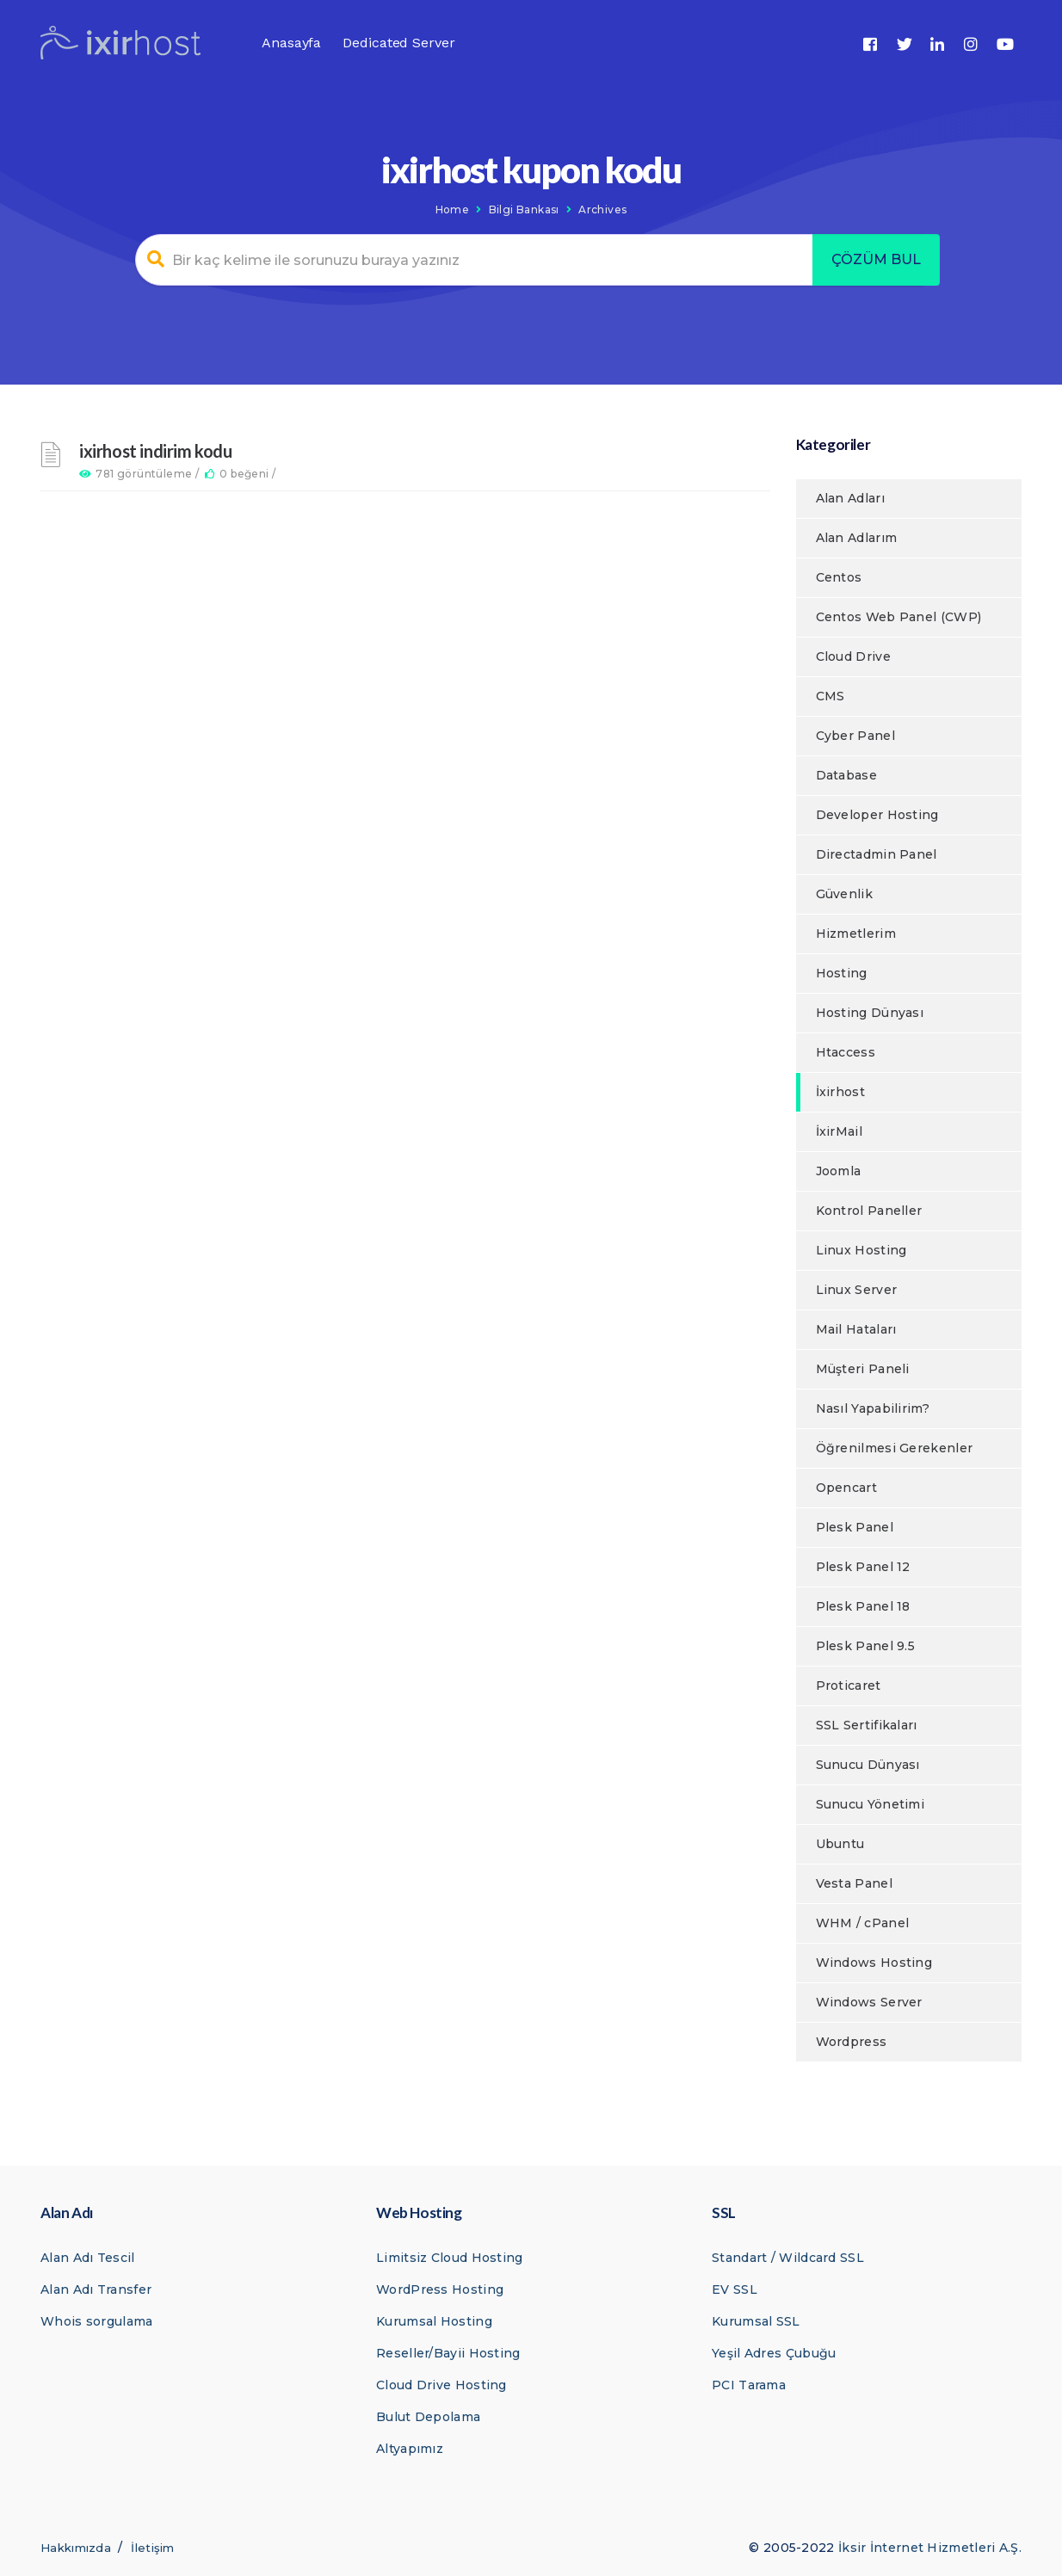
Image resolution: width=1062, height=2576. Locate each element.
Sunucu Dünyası (868, 1764)
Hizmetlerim (856, 933)
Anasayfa (291, 42)
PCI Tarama (749, 2385)
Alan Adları (850, 498)
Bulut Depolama (428, 2417)
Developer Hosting (877, 815)
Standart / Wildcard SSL (788, 2257)
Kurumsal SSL (756, 2321)
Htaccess (845, 1052)
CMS (830, 696)
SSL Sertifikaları (866, 1725)
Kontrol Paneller (869, 1210)
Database (846, 775)
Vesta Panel (854, 1883)
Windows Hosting (874, 1962)
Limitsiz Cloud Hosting (449, 2257)
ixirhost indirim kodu (155, 451)
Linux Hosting (861, 1250)
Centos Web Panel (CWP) (899, 617)
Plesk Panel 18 (863, 1606)
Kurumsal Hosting (434, 2321)
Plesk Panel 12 (863, 1567)
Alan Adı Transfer (95, 2289)
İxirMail (839, 1131)
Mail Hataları (856, 1329)
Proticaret (848, 1685)
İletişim (152, 2547)
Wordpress (851, 2041)
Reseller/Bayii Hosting (448, 2353)
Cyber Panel (855, 735)
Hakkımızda (75, 2547)
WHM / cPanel (863, 1923)
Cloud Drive (853, 656)
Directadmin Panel (876, 854)
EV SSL (734, 2289)
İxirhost (840, 1092)
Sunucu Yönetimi (870, 1804)
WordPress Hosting (439, 2289)
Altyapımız (409, 2448)
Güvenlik (844, 894)
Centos (839, 577)
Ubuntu (840, 1844)
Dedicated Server (398, 42)
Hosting (842, 973)
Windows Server (869, 2002)
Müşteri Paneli (863, 1369)
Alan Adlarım (857, 537)
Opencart (846, 1487)
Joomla (838, 1171)
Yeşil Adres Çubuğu (774, 2353)
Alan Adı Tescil (87, 2257)
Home (452, 209)
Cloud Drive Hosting (441, 2385)
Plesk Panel (854, 1527)
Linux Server (857, 1289)
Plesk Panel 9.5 (866, 1646)
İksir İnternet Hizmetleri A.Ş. (930, 2547)
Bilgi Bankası (524, 209)
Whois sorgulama (96, 2321)
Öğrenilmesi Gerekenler (894, 1448)
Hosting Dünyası (870, 1012)
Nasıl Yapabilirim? (872, 1408)
